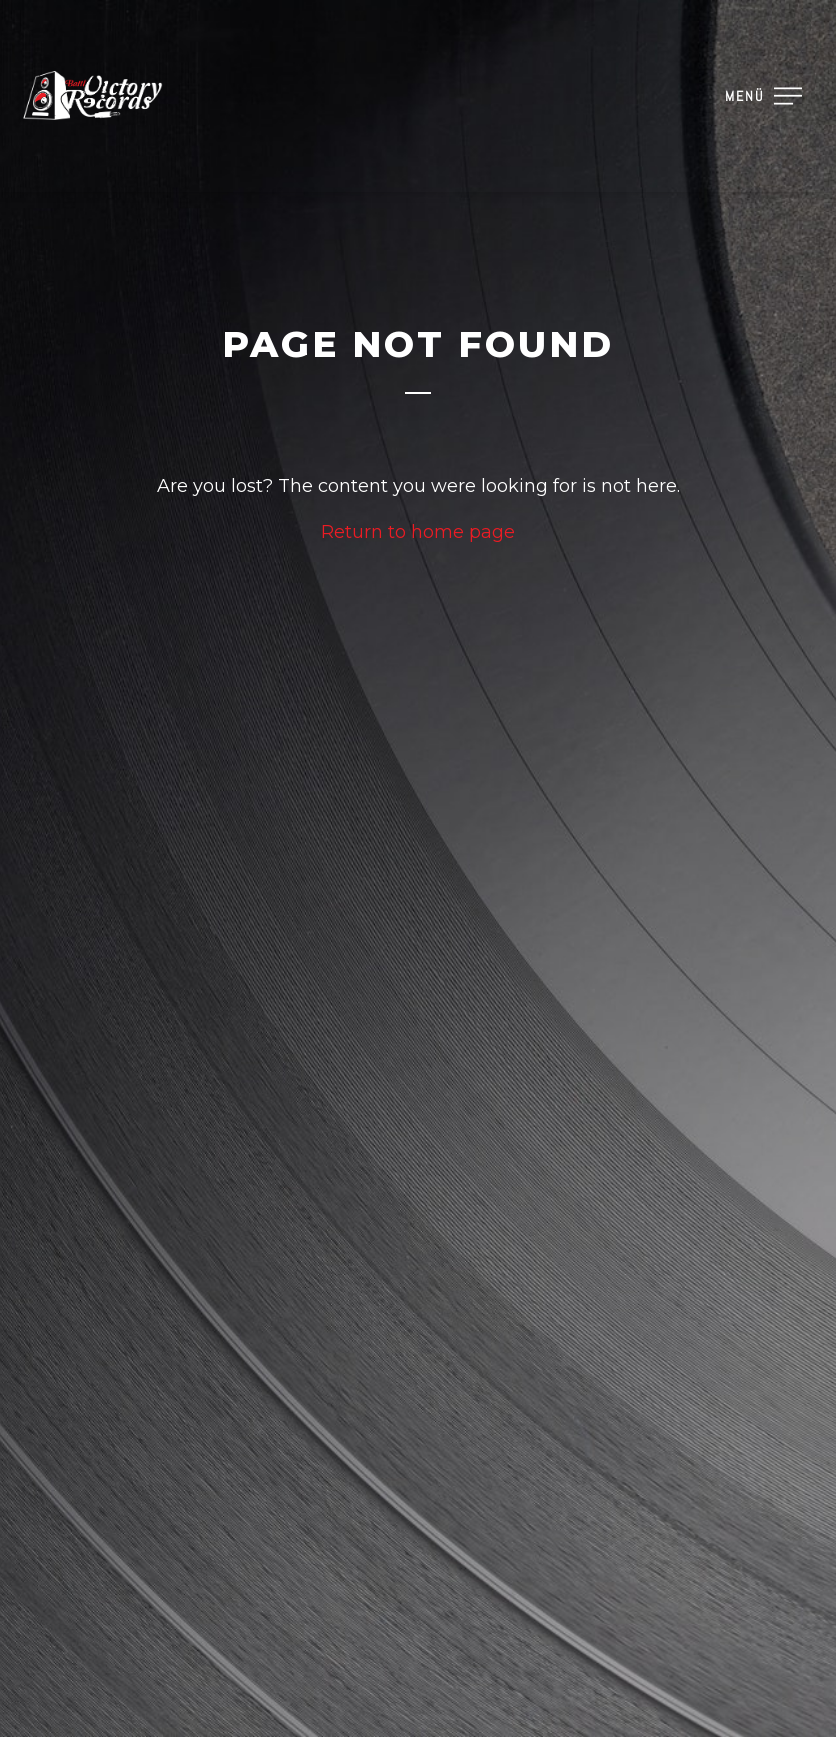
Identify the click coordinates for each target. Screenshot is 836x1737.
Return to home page (418, 532)
